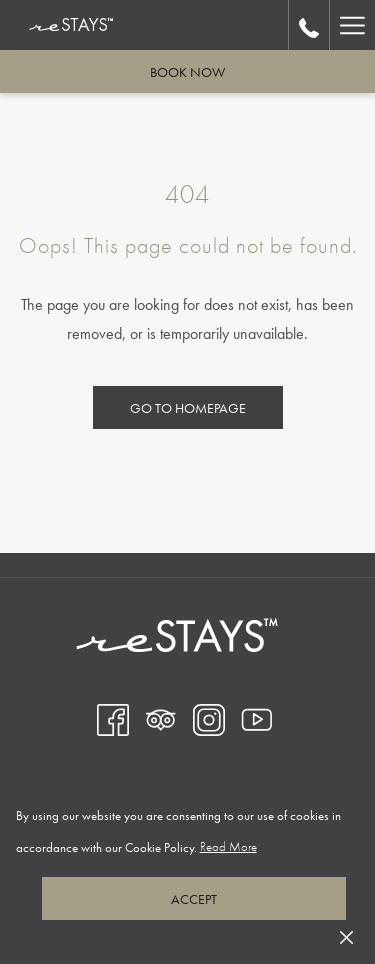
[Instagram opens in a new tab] (209, 718)
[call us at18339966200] (309, 25)
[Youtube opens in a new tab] (257, 718)
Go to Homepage (188, 408)
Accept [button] (194, 899)
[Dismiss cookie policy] (346, 935)
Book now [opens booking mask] (187, 72)
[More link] (352, 25)
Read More (230, 847)
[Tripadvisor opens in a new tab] (161, 718)
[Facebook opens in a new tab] (113, 718)
